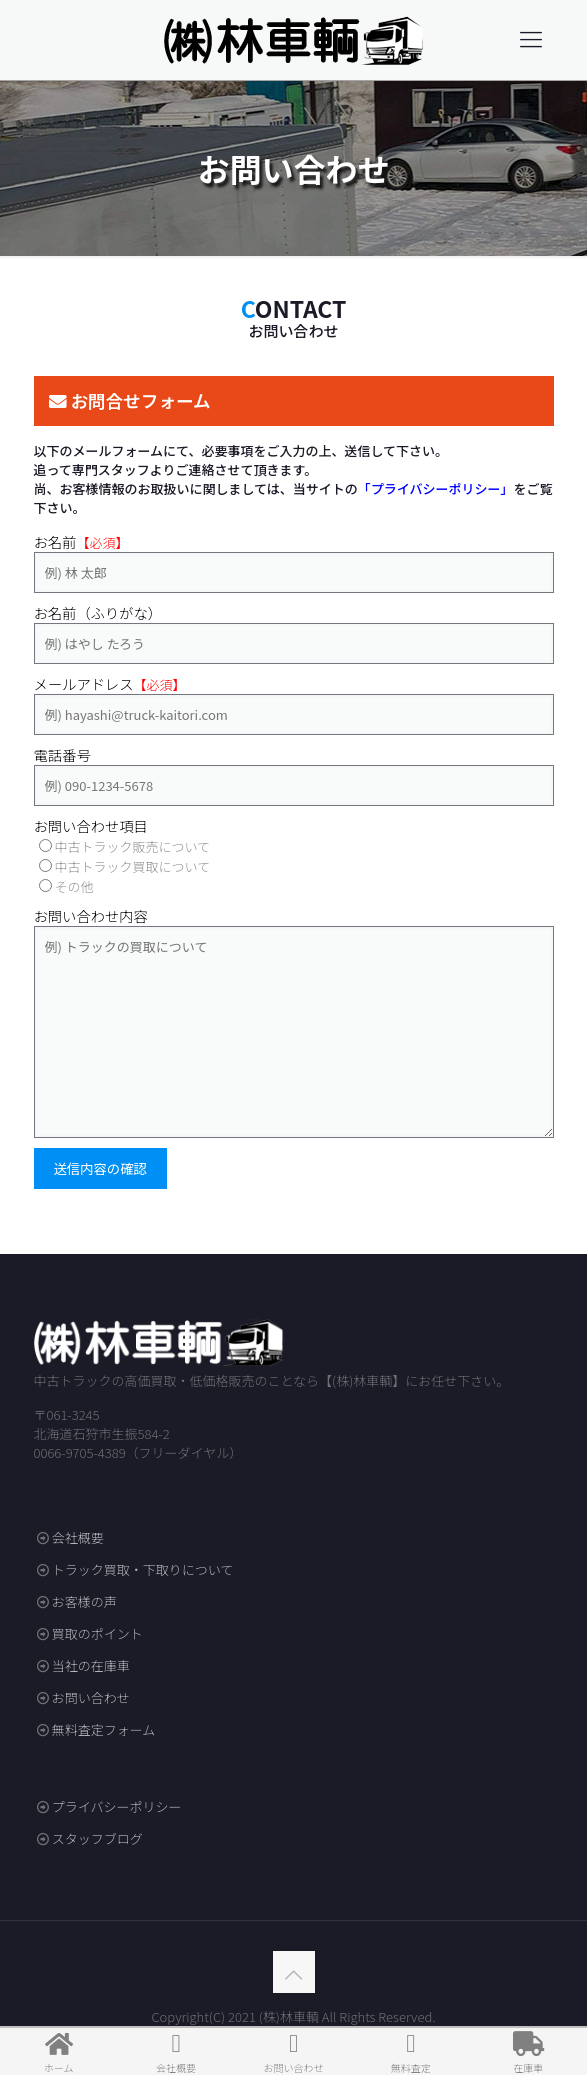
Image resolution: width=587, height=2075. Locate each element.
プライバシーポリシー (117, 1806)
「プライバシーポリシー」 (436, 488)
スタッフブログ (97, 1838)
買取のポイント (97, 1633)
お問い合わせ (91, 1697)
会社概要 (78, 1537)
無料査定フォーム (104, 1729)
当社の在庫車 (91, 1665)
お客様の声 (84, 1601)
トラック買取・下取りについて (143, 1569)
